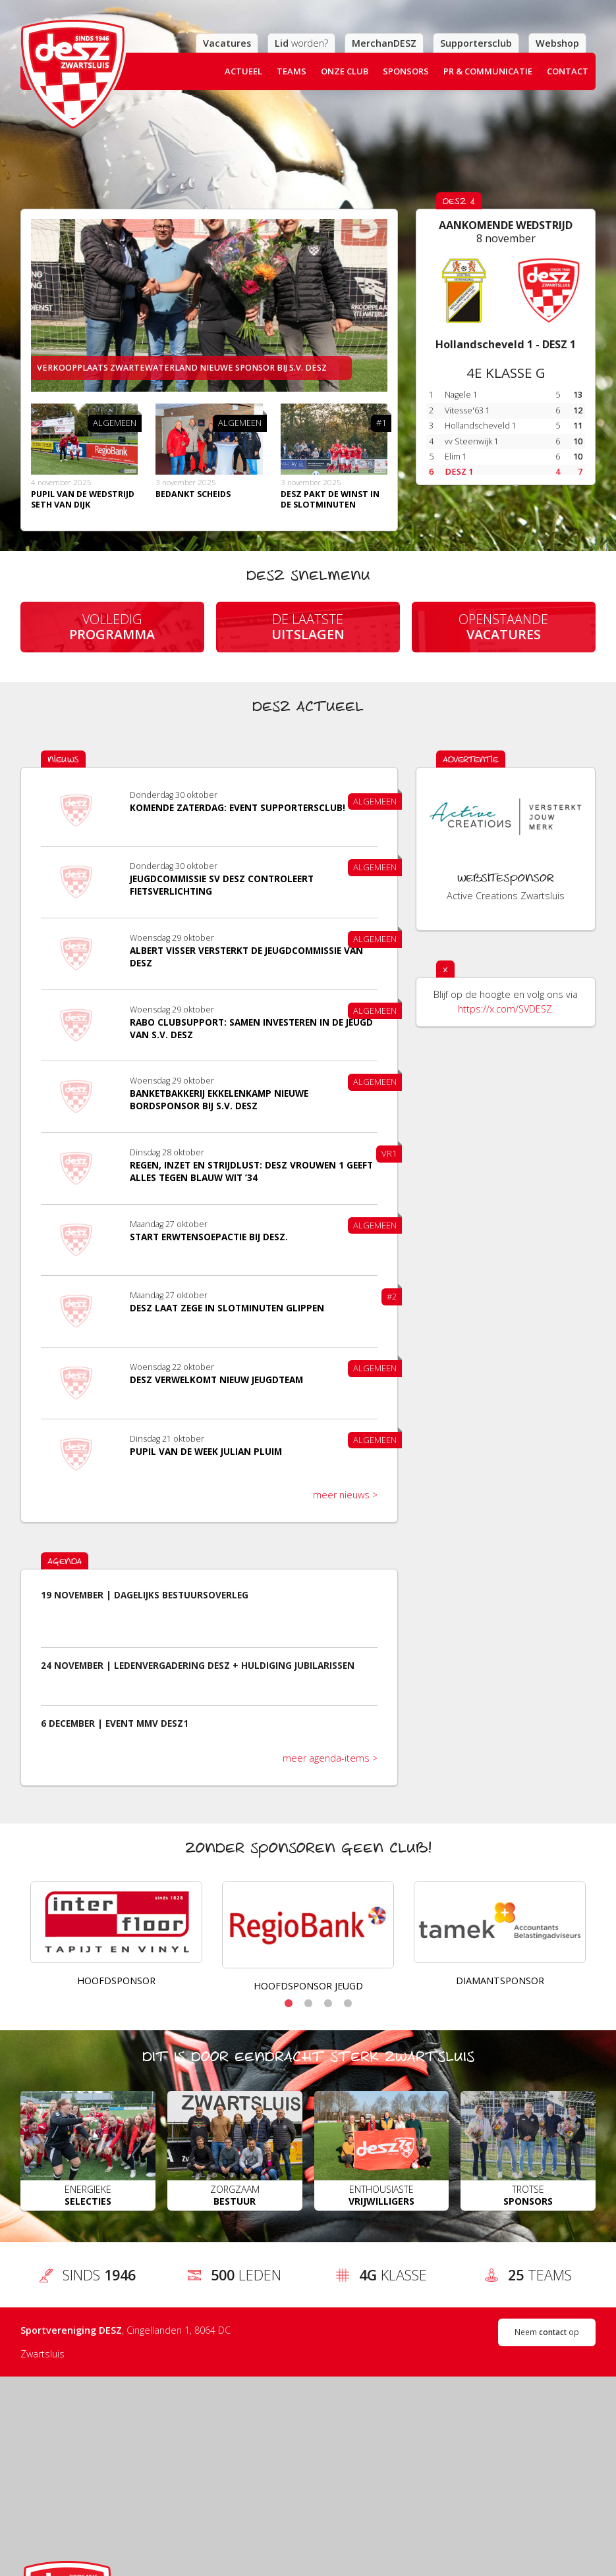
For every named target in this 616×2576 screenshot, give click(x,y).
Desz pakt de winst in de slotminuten (330, 499)
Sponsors (406, 71)
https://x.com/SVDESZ (505, 1009)
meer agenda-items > (330, 1758)
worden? (301, 43)
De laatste (308, 626)
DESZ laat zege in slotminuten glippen (227, 1308)
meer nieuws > (345, 1494)
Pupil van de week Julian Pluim (206, 1452)
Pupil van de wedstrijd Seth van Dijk (82, 499)
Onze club (344, 71)
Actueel (243, 71)
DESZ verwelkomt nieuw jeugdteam (216, 1380)
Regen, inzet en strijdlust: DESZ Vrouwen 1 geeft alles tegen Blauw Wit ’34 (251, 1171)
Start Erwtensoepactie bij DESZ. (209, 1237)
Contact (567, 71)
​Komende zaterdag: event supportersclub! (237, 808)
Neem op (547, 2331)
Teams (291, 71)
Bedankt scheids (193, 494)
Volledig (112, 626)
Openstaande (504, 626)
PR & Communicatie (487, 71)
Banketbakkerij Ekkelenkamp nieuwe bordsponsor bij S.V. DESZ (219, 1100)
